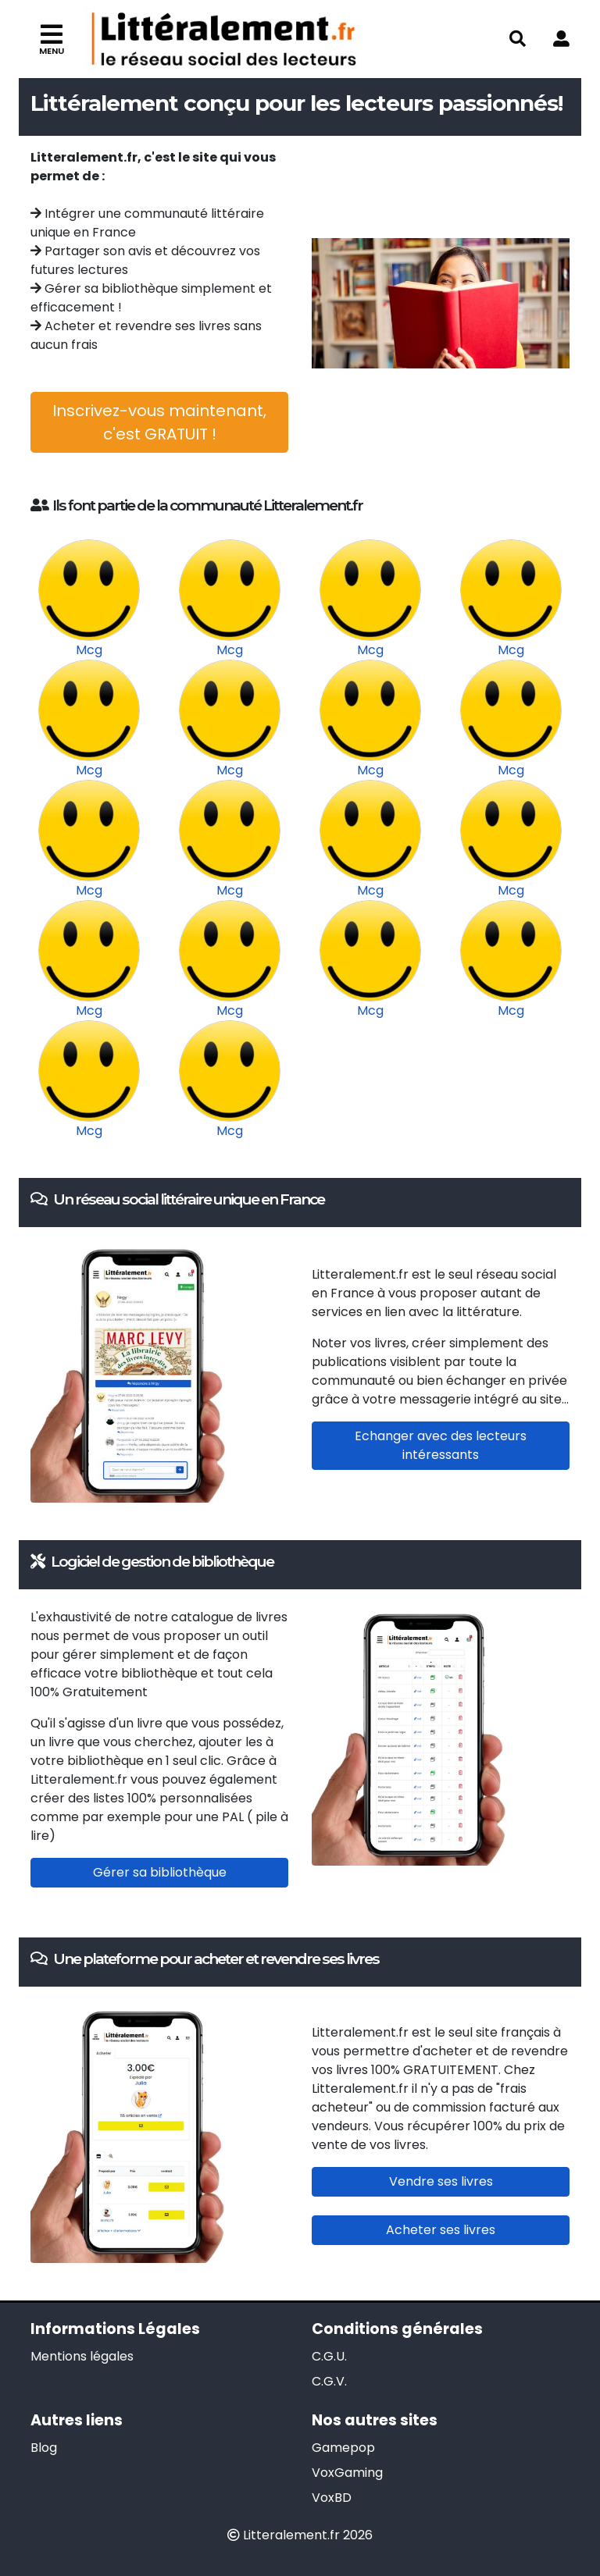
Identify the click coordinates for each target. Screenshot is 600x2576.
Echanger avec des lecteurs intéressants (441, 1445)
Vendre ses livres (441, 2181)
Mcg (89, 650)
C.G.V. (329, 2381)
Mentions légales (82, 2356)
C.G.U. (329, 2356)
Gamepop (343, 2448)
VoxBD (332, 2498)
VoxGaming (347, 2473)
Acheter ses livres (440, 2230)
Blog (43, 2448)
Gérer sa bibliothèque (160, 1872)
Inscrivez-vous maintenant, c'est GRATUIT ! (159, 422)
